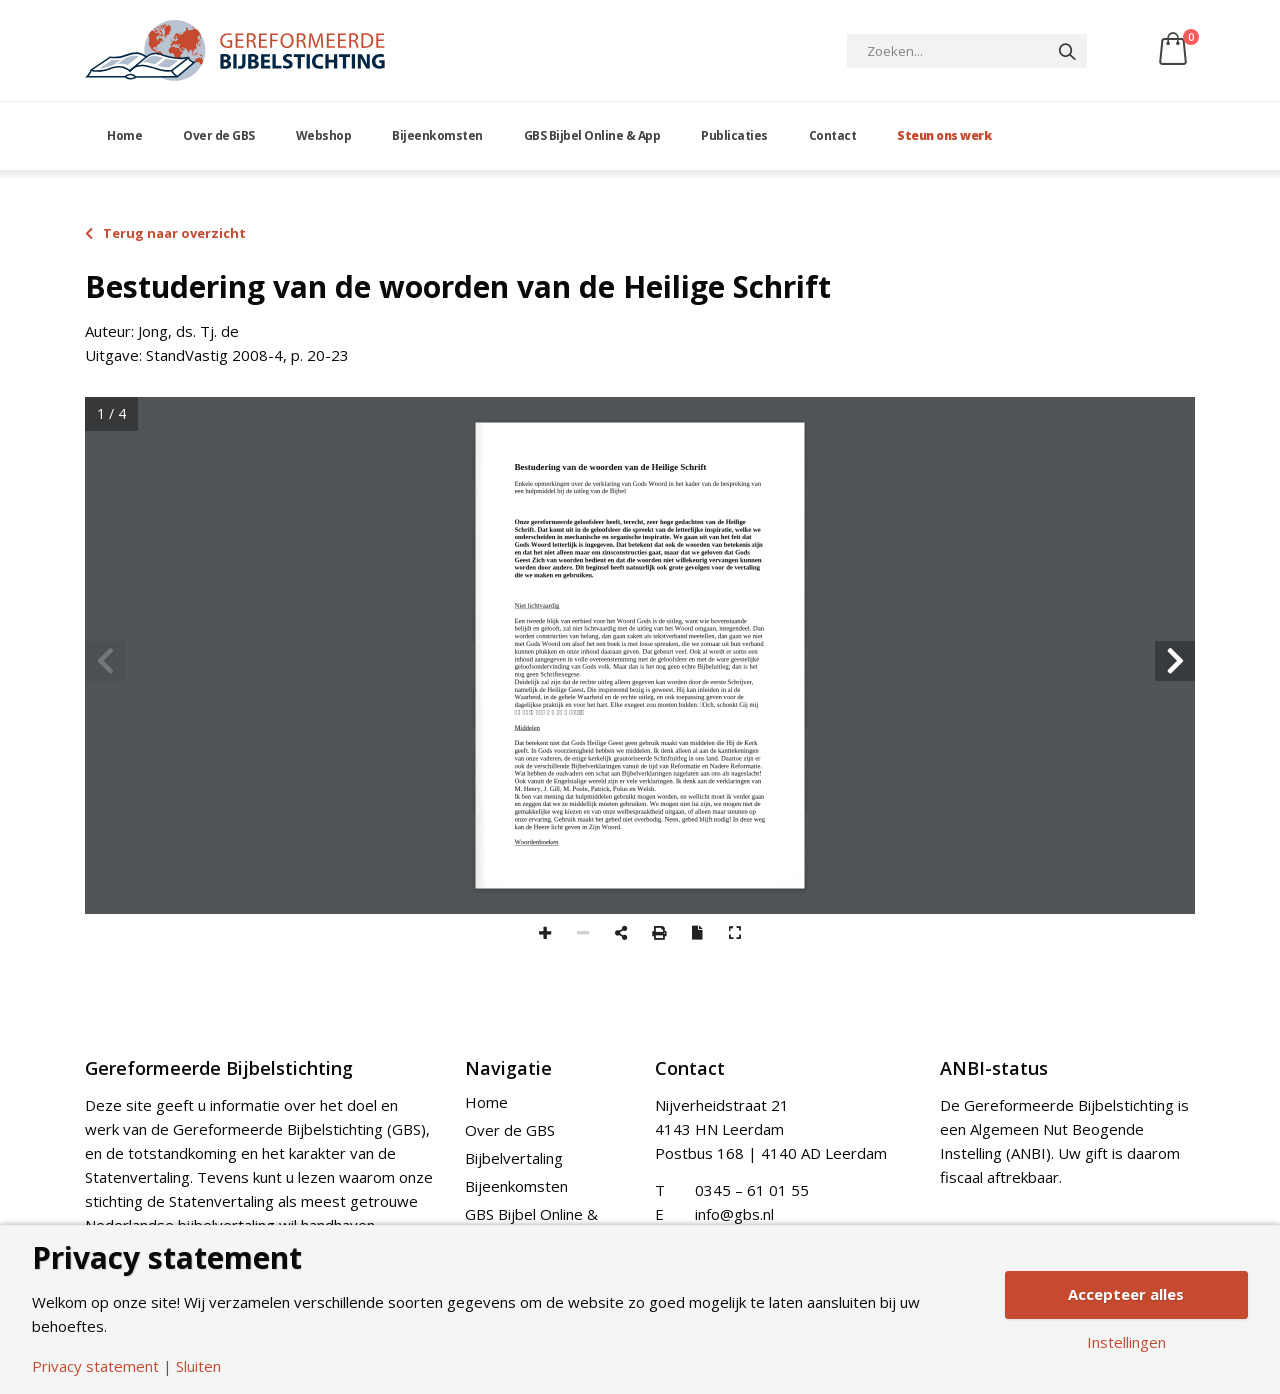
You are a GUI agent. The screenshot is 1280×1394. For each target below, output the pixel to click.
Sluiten (198, 1366)
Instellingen (1126, 1342)
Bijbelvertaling (514, 1158)
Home (124, 135)
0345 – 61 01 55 (752, 1190)
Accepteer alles (1126, 1294)
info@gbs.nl (734, 1214)
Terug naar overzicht (165, 233)
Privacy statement (95, 1366)
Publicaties (734, 135)
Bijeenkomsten (437, 135)
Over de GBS (219, 135)
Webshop (324, 135)
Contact (833, 135)
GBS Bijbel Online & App (592, 135)
